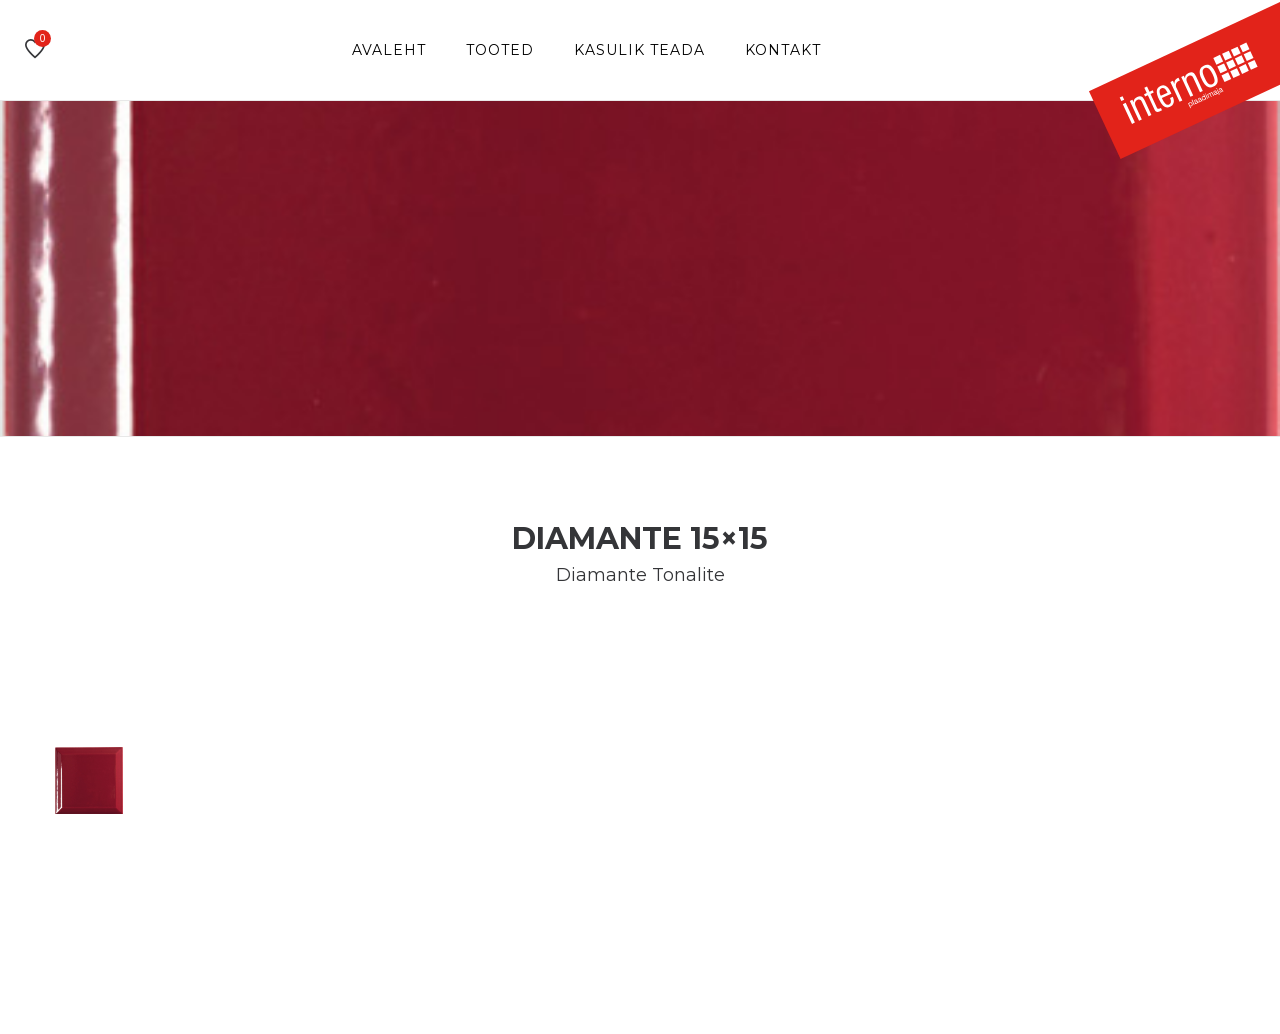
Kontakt (783, 50)
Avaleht (389, 50)
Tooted (500, 50)
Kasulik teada (639, 50)
